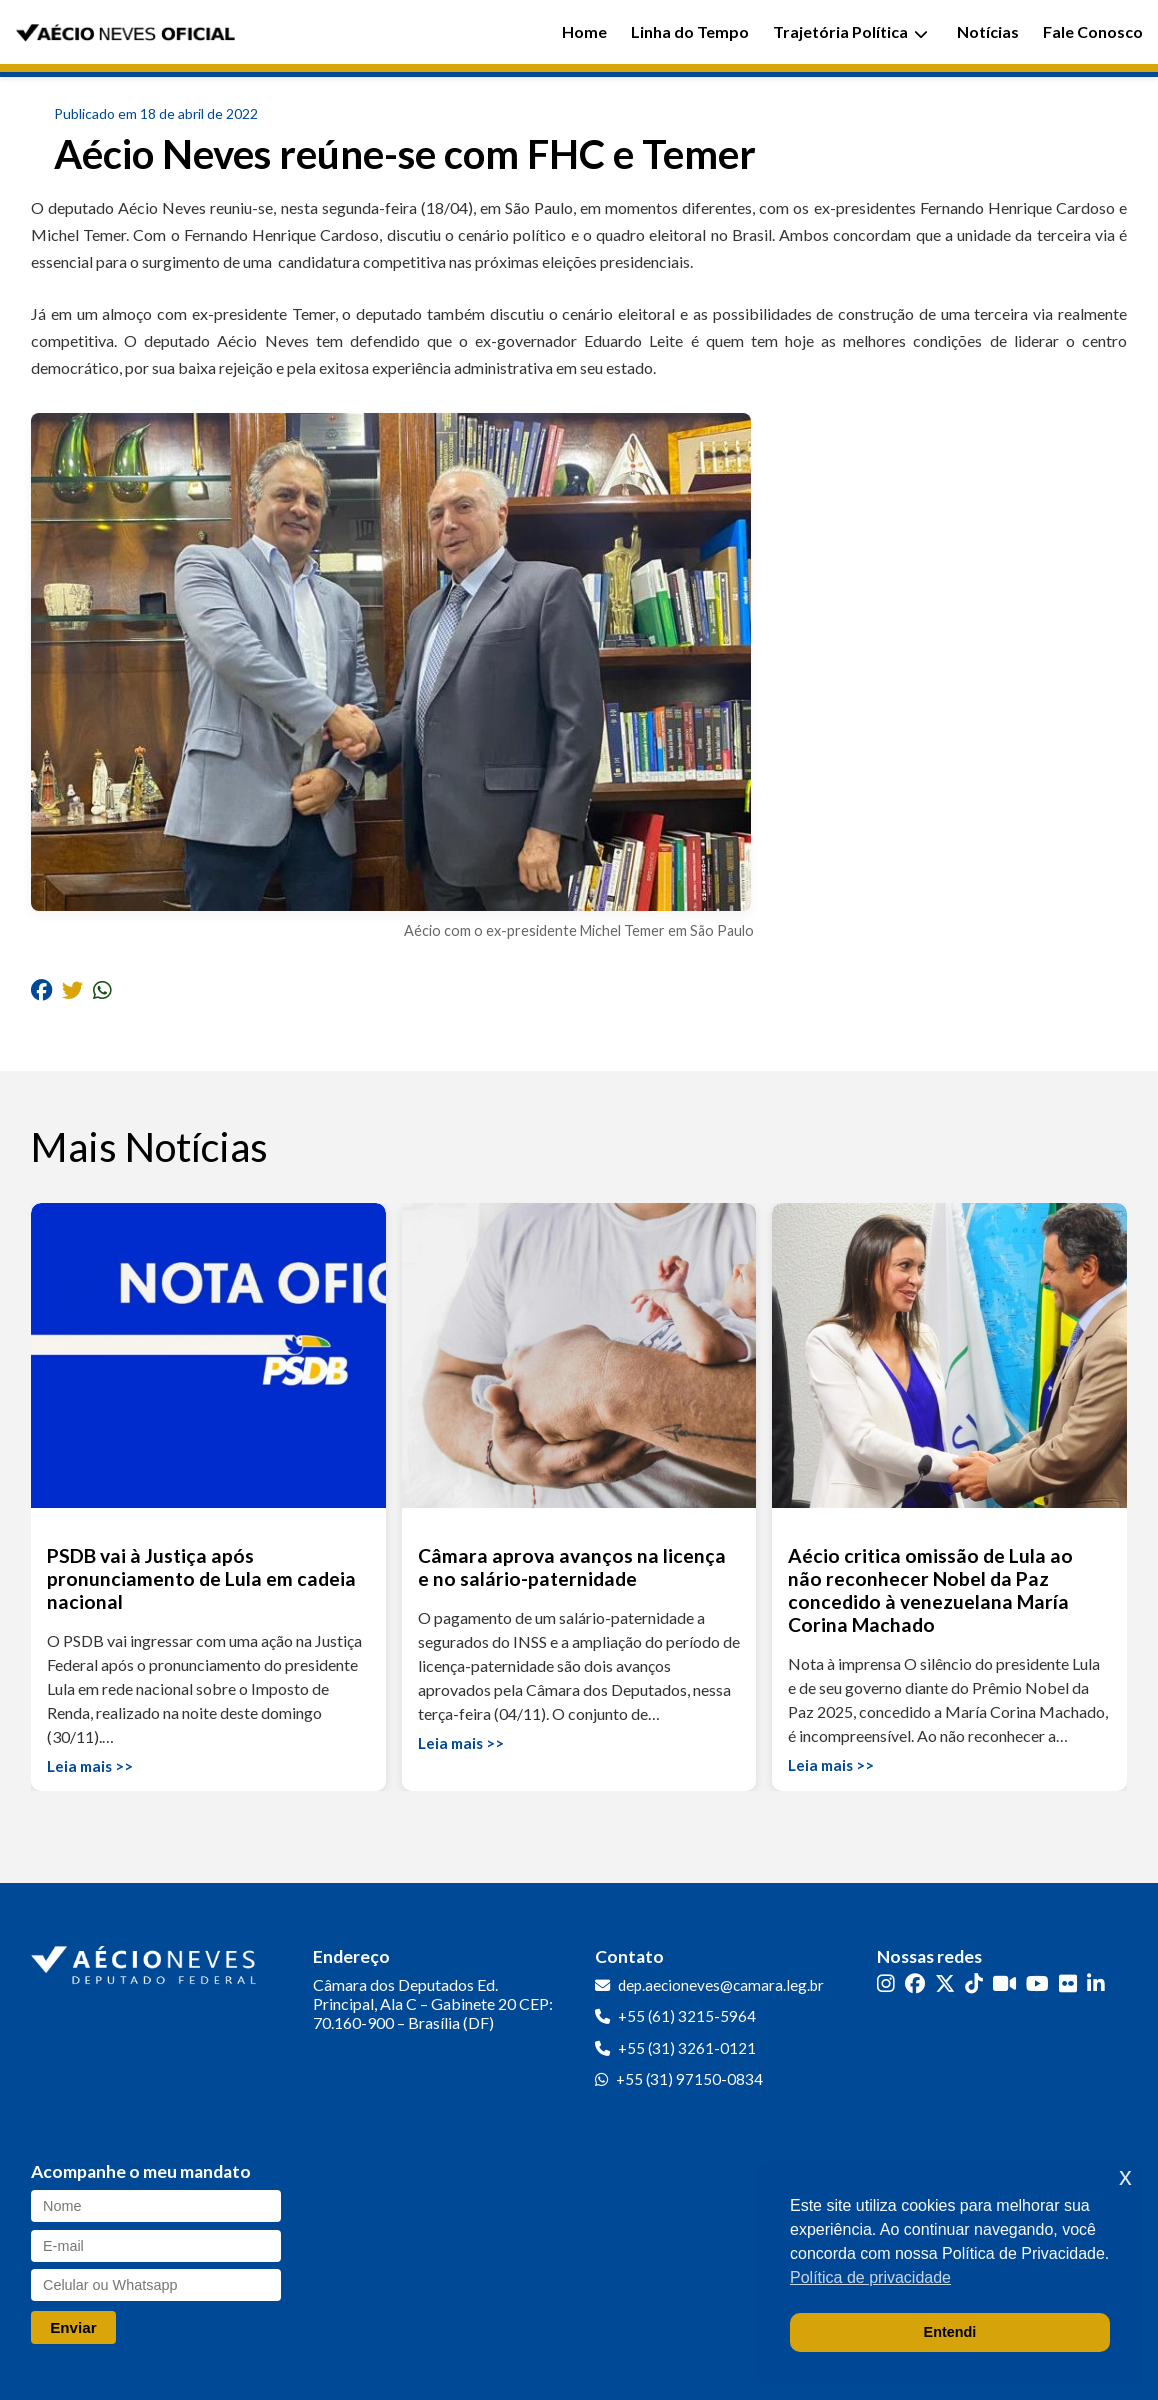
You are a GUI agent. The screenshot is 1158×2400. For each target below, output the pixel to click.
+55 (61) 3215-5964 (687, 2016)
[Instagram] (886, 1983)
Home (584, 31)
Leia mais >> (90, 1766)
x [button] (1125, 2176)
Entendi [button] (950, 2332)
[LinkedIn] (1096, 1983)
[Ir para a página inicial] (146, 1961)
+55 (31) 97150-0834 (689, 2079)
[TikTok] (974, 1983)
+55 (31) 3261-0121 (687, 2048)
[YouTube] (1037, 1983)
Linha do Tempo (690, 31)
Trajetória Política (850, 31)
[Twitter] (945, 1983)
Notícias (988, 31)
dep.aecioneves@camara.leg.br (721, 1985)
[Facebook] (915, 1983)
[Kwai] (1004, 1983)
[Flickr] (1068, 1983)
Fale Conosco (1093, 31)
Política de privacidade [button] (870, 2277)
